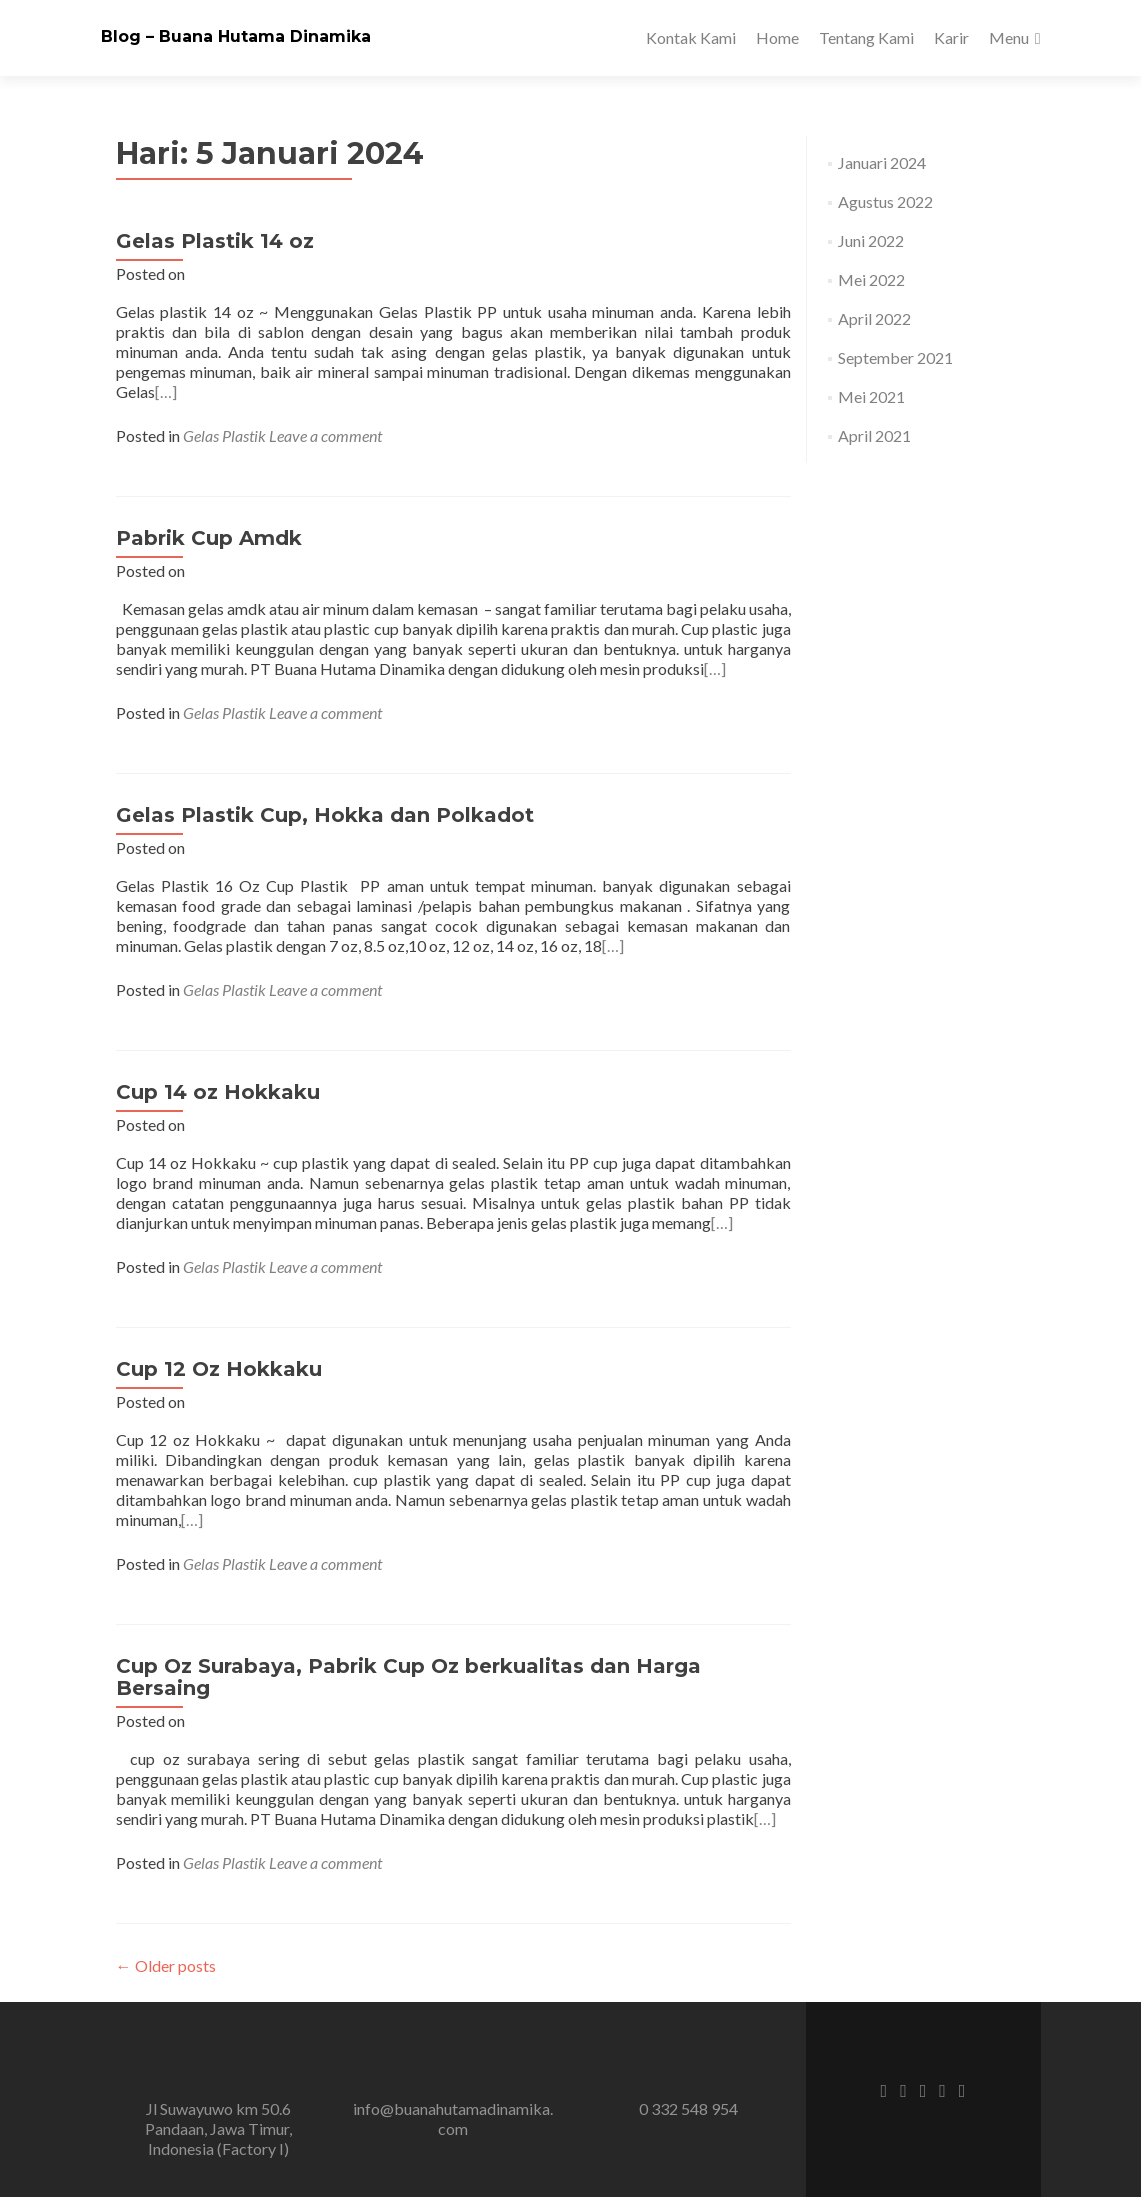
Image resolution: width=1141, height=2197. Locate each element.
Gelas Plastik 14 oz (215, 241)
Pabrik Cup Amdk (209, 538)
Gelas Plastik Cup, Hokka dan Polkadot (325, 815)
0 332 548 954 (688, 2108)
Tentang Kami (866, 37)
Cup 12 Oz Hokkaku (219, 1369)
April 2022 (874, 318)
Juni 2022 (871, 240)
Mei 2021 (871, 396)
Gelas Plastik (224, 435)
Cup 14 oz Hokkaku (218, 1092)
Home (777, 37)
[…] (166, 391)
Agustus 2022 (885, 201)
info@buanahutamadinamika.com (453, 2118)
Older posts (166, 1965)
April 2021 (874, 435)
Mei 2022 (871, 279)
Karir (951, 37)
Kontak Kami (691, 37)
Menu (1009, 37)
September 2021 (895, 357)
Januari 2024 (882, 162)
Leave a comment (325, 435)
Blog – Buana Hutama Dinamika (236, 36)
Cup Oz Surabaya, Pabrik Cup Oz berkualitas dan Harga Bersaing (408, 1677)
